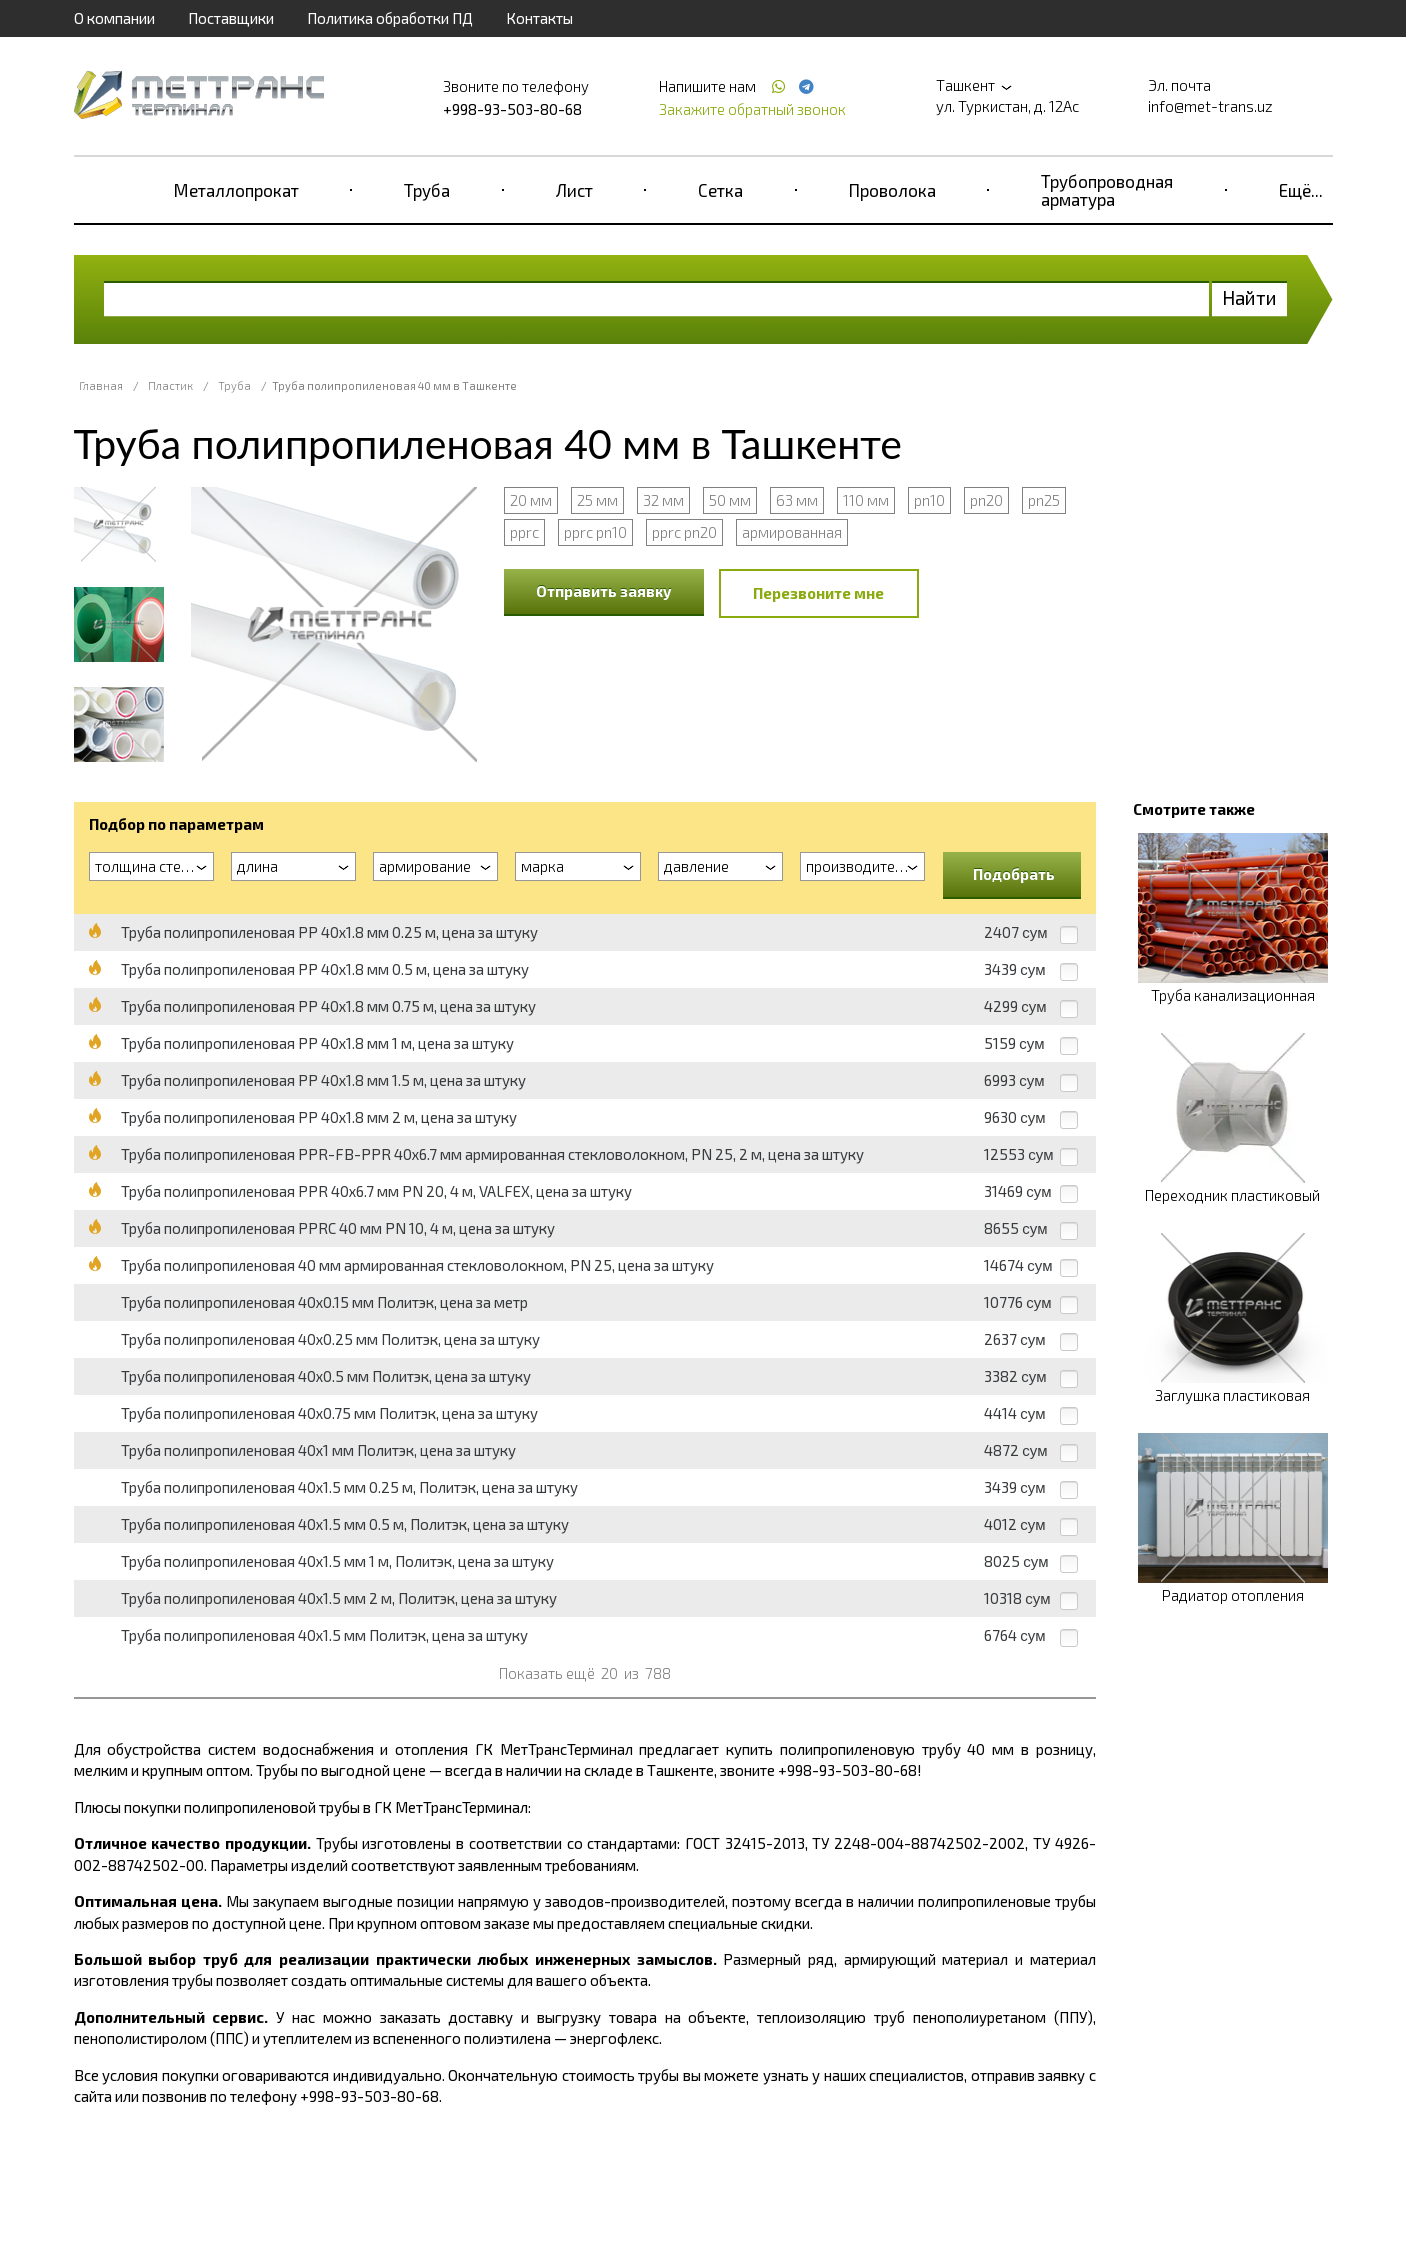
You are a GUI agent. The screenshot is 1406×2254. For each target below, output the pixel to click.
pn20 (986, 500)
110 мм (866, 500)
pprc (524, 532)
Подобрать (1014, 874)
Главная (101, 385)
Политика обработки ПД (390, 18)
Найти (1249, 297)
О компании (114, 18)
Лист (574, 190)
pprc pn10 (595, 532)
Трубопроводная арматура (1107, 190)
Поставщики (231, 18)
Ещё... (1301, 190)
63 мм (797, 500)
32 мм (663, 500)
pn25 (1044, 500)
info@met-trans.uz (1210, 106)
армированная (792, 532)
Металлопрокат (236, 190)
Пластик (170, 385)
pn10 (929, 500)
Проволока (892, 190)
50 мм (730, 500)
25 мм (597, 500)
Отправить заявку (604, 591)
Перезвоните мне (818, 593)
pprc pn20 (684, 532)
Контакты (539, 18)
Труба (427, 190)
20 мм (531, 500)
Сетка (720, 190)
